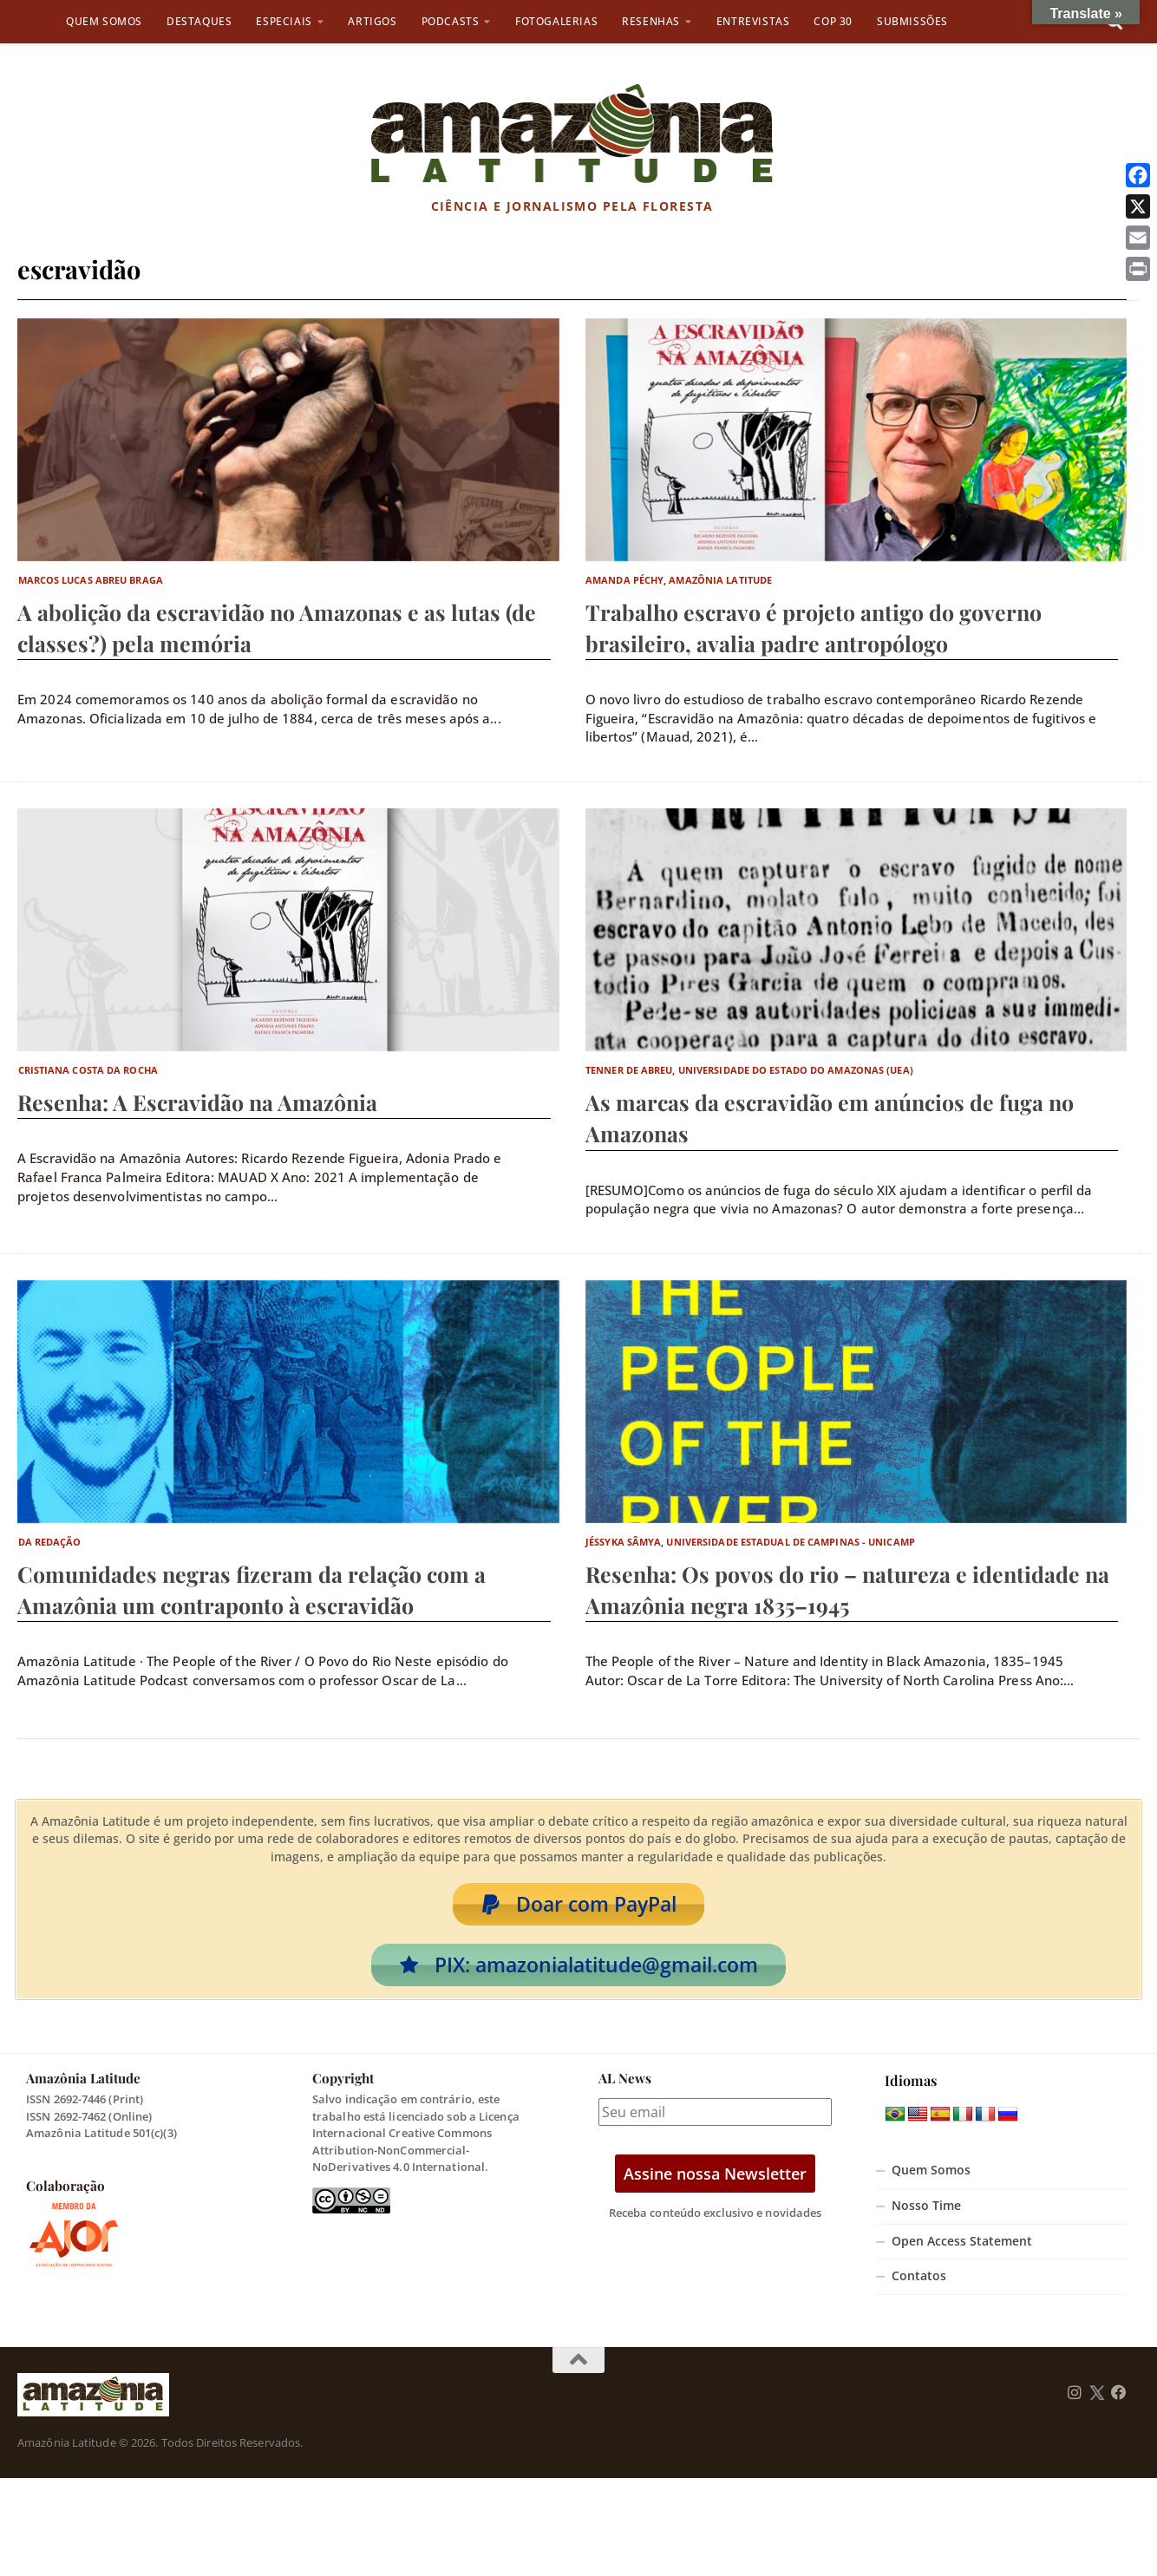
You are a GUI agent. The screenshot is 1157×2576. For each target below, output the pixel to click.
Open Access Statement (962, 2251)
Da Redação (50, 1541)
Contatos (919, 2286)
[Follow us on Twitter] (1096, 2403)
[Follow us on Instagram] (1074, 2403)
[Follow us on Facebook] (1119, 2403)
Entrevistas (753, 21)
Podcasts (451, 21)
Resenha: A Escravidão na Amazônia (197, 1102)
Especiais (283, 21)
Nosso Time (926, 2216)
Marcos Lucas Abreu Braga (90, 579)
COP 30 (833, 21)
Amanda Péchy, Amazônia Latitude (678, 579)
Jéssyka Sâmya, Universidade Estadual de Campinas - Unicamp (750, 1541)
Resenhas (651, 21)
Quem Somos (104, 21)
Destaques (199, 21)
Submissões (912, 21)
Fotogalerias (556, 21)
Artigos (372, 21)
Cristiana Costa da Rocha (88, 1069)
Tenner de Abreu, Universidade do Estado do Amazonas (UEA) (749, 1069)
